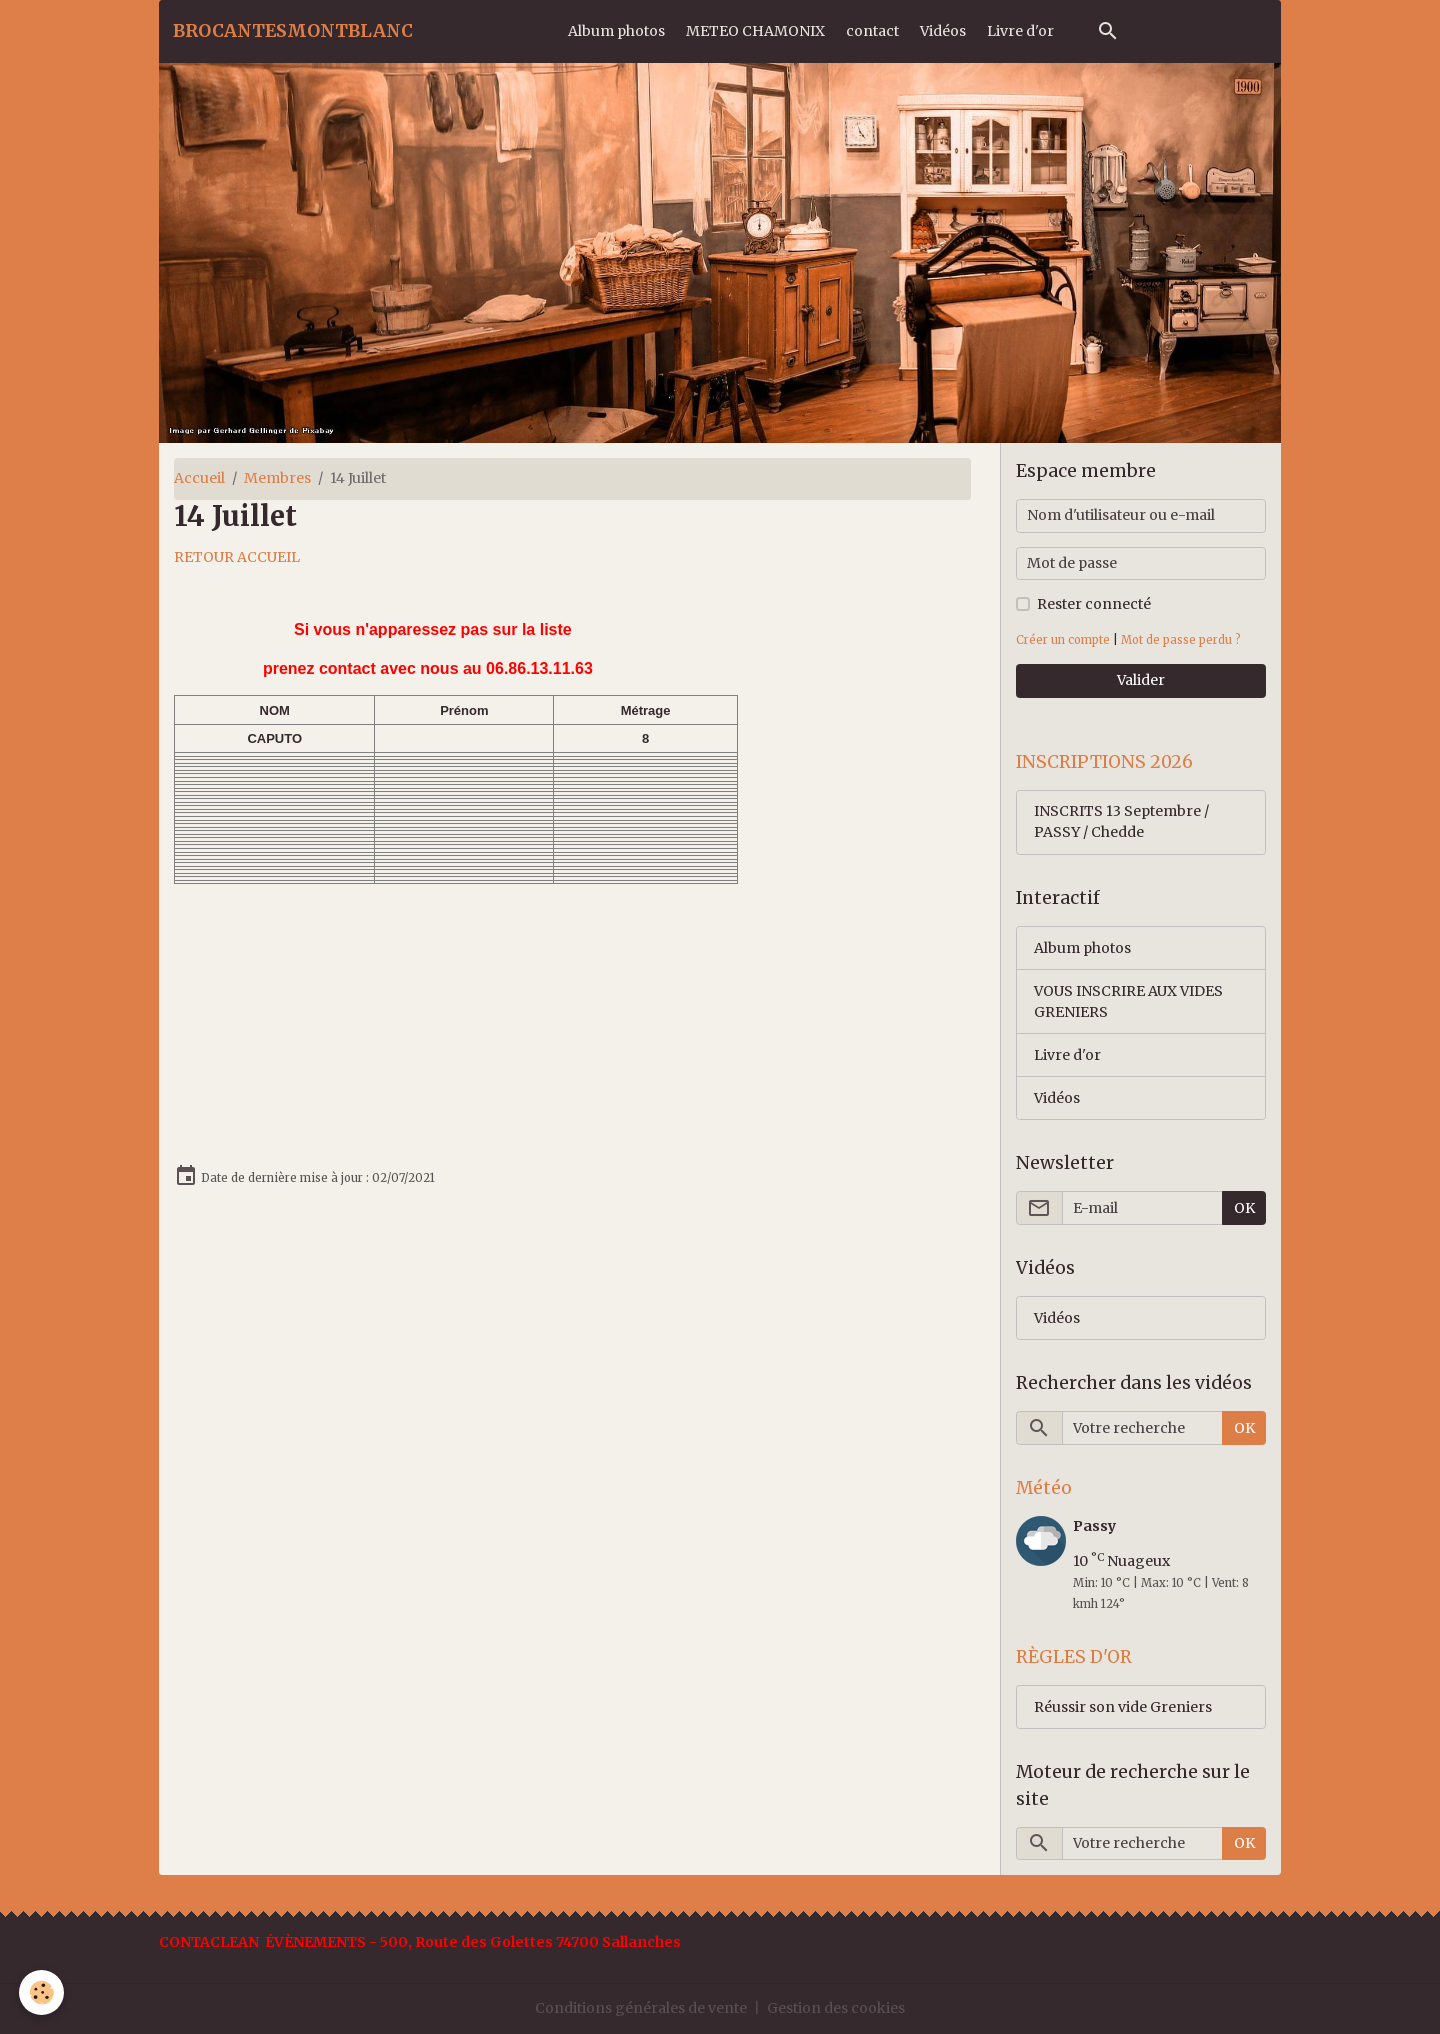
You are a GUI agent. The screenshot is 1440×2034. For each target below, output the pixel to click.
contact (872, 31)
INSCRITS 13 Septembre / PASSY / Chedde (1121, 821)
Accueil (199, 478)
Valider (1141, 680)
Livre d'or (1020, 31)
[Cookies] (42, 1992)
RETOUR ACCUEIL (237, 557)
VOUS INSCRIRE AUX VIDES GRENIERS (1128, 1001)
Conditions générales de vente (641, 2008)
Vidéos (943, 31)
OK (1244, 1208)
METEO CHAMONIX (755, 31)
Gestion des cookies (836, 2008)
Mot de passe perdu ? (1181, 640)
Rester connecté (1094, 604)
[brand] (293, 31)
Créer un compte (1063, 640)
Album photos (616, 31)
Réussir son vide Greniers (1123, 1707)
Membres (277, 478)
